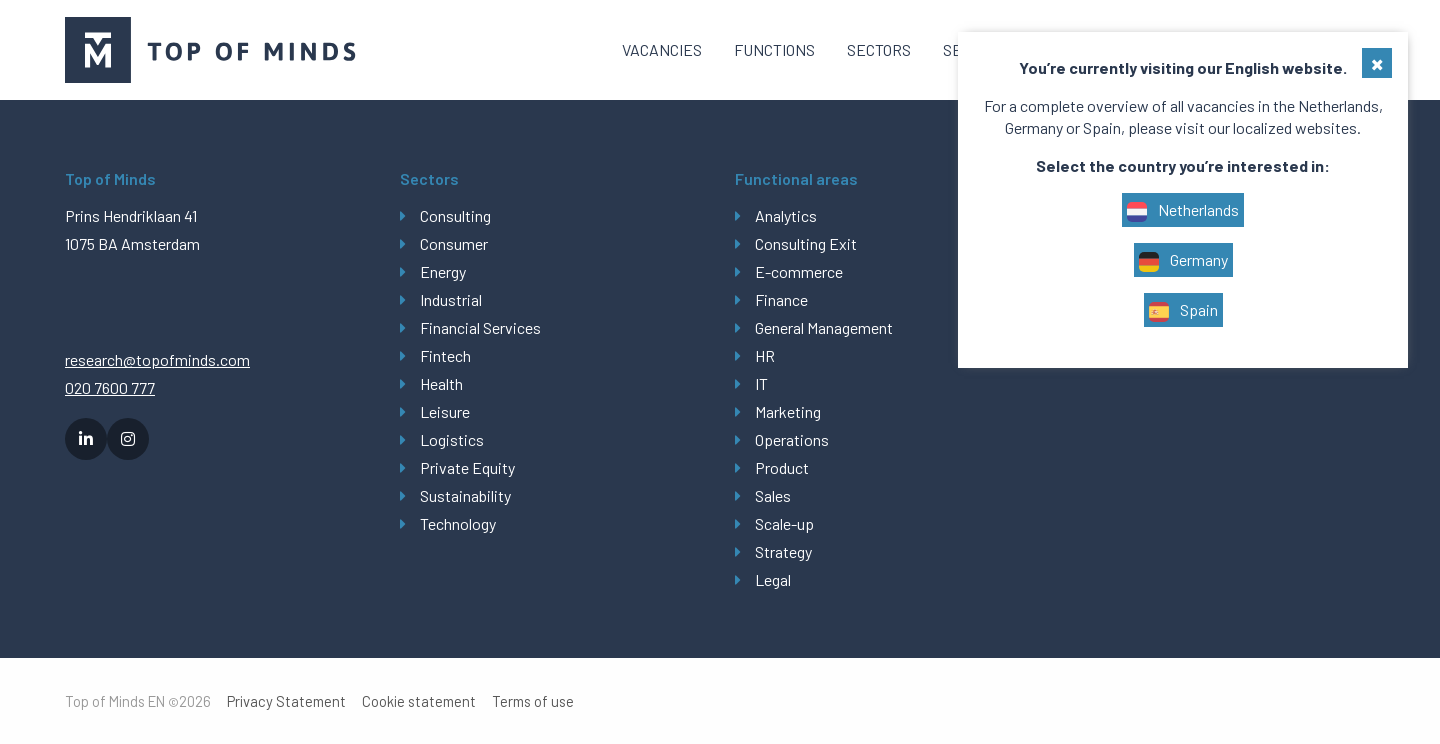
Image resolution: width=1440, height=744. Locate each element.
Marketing (788, 411)
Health (441, 383)
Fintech (445, 355)
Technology (458, 523)
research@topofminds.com (157, 359)
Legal (773, 579)
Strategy (783, 551)
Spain (1183, 311)
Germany (1183, 261)
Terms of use (533, 701)
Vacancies (662, 49)
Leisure (445, 411)
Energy (443, 271)
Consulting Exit (806, 243)
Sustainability (465, 495)
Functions (774, 49)
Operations (792, 439)
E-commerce (799, 271)
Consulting (455, 215)
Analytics (786, 215)
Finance (781, 299)
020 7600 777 (110, 387)
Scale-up (784, 523)
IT (761, 383)
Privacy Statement (286, 701)
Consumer (454, 243)
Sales (773, 495)
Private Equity (467, 467)
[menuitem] (662, 50)
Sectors (879, 49)
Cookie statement (419, 701)
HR (765, 355)
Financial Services (480, 327)
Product (782, 467)
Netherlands (1183, 211)
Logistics (452, 439)
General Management (824, 327)
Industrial (451, 299)
